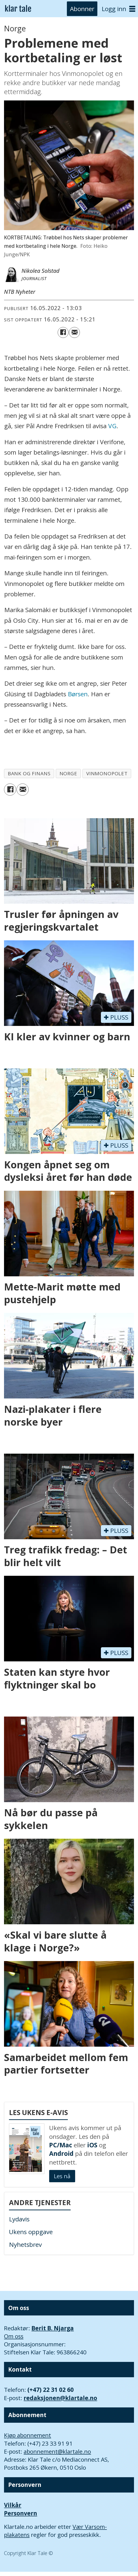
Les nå (62, 2176)
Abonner (82, 8)
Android (61, 2153)
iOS (92, 2145)
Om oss (13, 2336)
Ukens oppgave (31, 2232)
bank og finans (29, 773)
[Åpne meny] (132, 8)
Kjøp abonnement (27, 2435)
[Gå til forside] (18, 8)
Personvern (20, 2513)
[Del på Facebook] (63, 332)
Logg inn (114, 8)
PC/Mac (60, 2145)
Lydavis (19, 2219)
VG (112, 426)
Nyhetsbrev (25, 2244)
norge (68, 773)
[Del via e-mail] (74, 332)
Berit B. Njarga (52, 2328)
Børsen (78, 694)
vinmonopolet (107, 773)
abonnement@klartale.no (57, 2451)
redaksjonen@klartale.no (60, 2398)
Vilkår (12, 2505)
